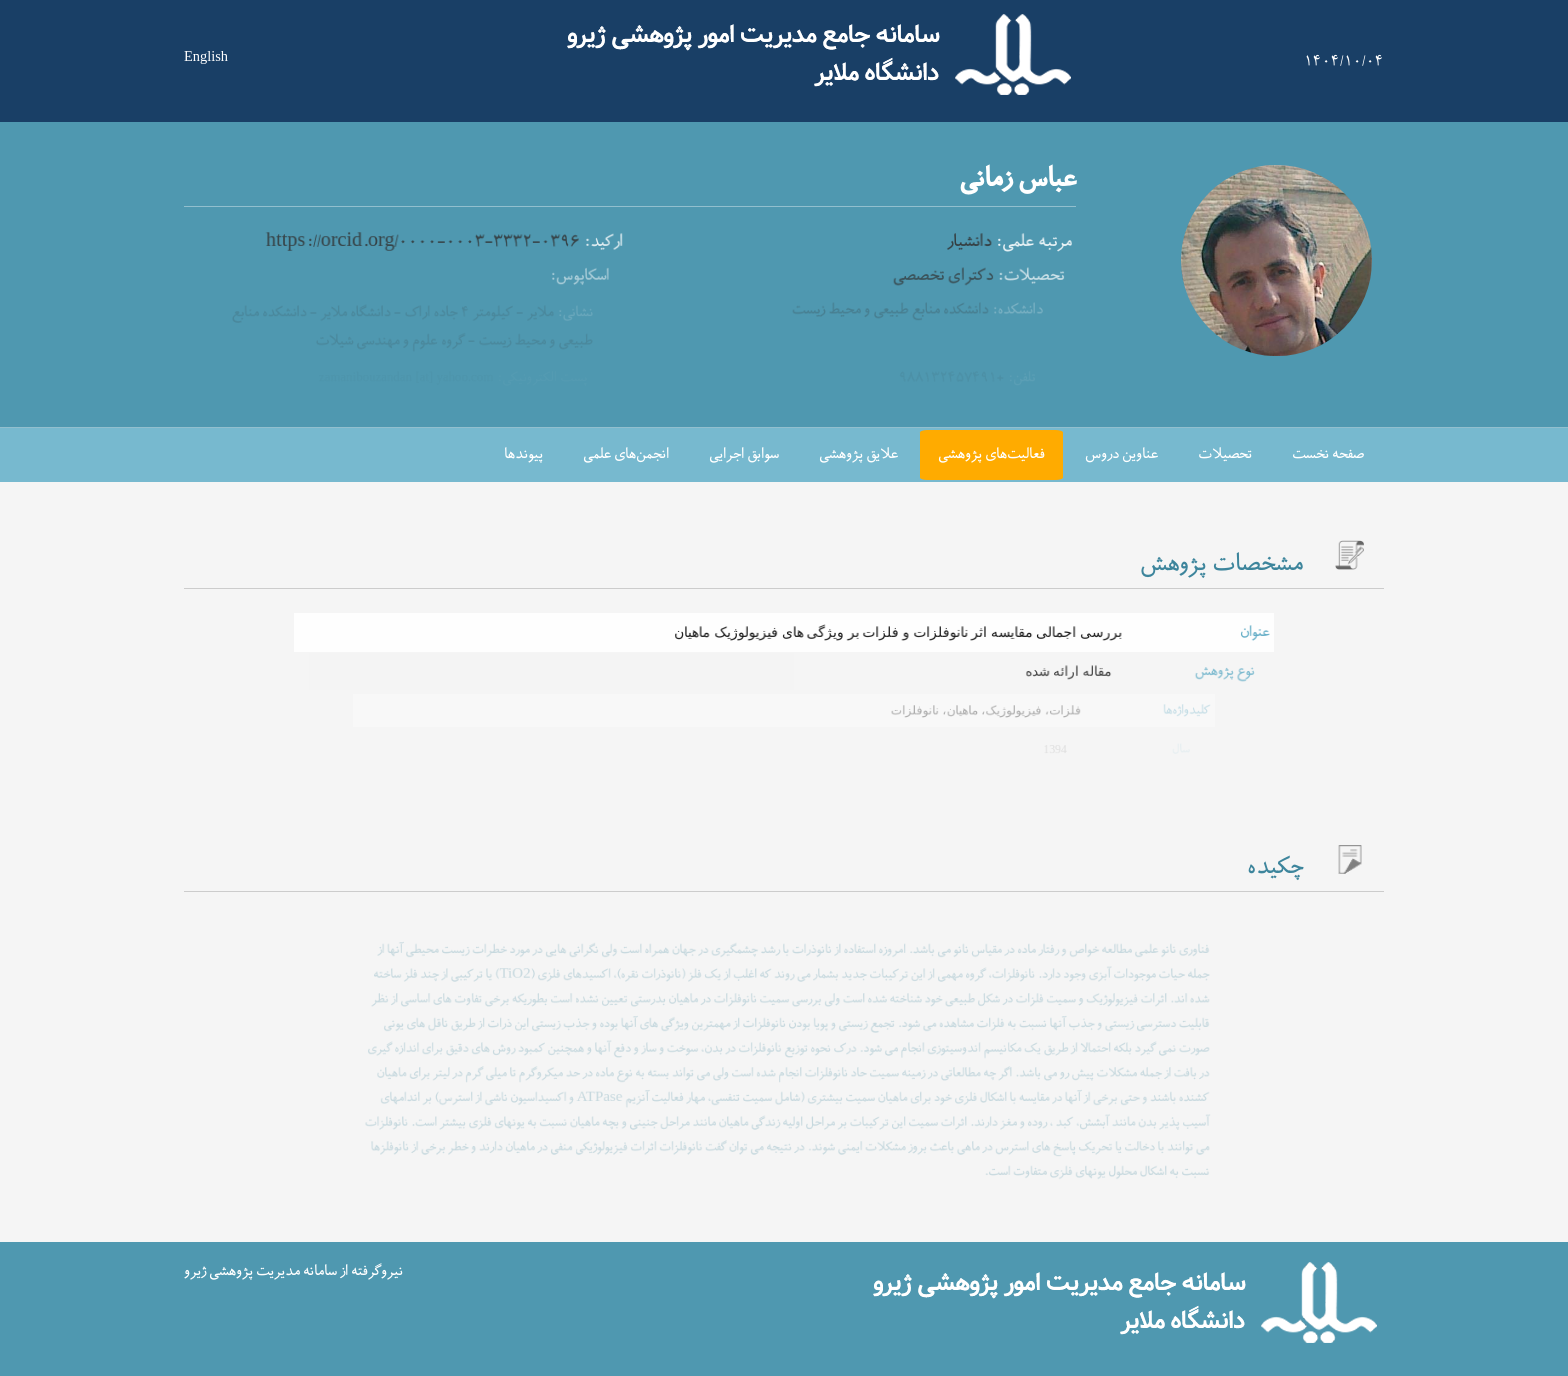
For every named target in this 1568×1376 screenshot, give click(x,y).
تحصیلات (1225, 454)
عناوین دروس (1121, 454)
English (206, 56)
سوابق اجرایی (744, 454)
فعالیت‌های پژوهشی (991, 454)
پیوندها (523, 454)
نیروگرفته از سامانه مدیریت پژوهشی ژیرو (293, 1271)
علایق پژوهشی (858, 454)
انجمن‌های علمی (626, 454)
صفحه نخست (1328, 454)
